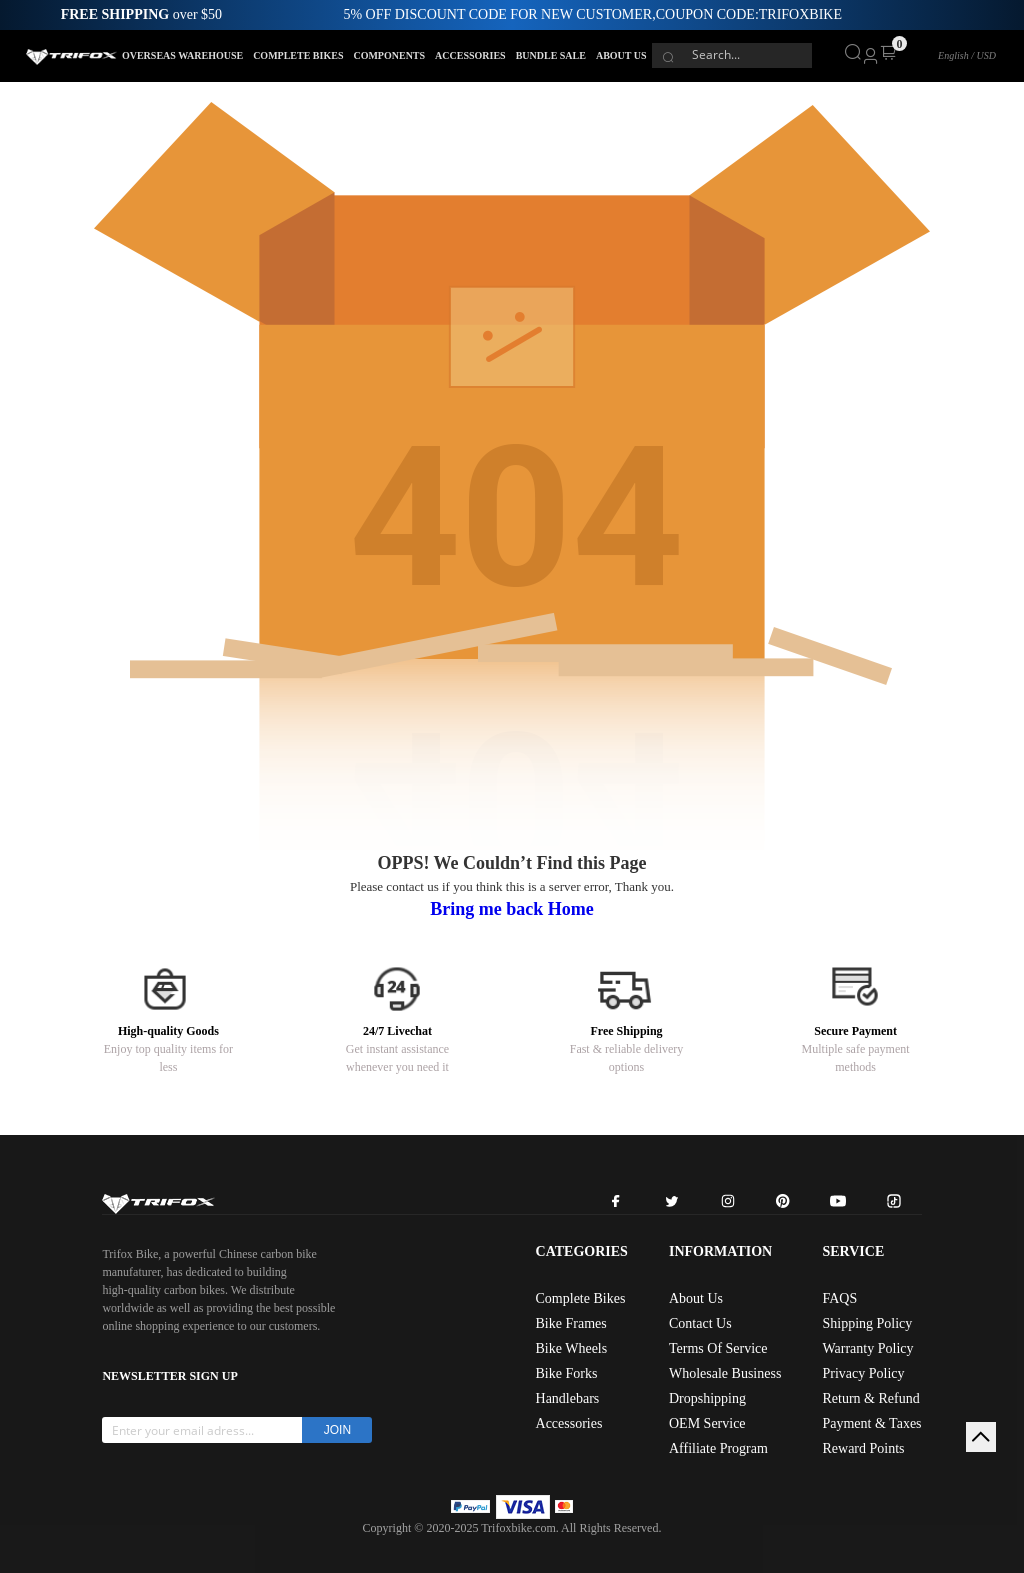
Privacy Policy (863, 1373)
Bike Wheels (572, 1348)
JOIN (337, 1430)
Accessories (569, 1423)
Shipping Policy (867, 1323)
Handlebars (568, 1398)
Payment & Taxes (871, 1423)
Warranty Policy (867, 1348)
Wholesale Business (725, 1373)
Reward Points (863, 1448)
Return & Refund (870, 1398)
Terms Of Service (718, 1348)
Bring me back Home (512, 909)
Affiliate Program (718, 1448)
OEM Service (707, 1423)
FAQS (839, 1298)
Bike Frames (571, 1323)
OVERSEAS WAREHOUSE (182, 55)
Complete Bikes (581, 1298)
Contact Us (700, 1323)
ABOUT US (621, 55)
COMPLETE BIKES (298, 55)
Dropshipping (707, 1398)
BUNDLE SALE (551, 55)
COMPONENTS (389, 55)
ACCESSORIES (470, 55)
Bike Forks (567, 1373)
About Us (696, 1298)
